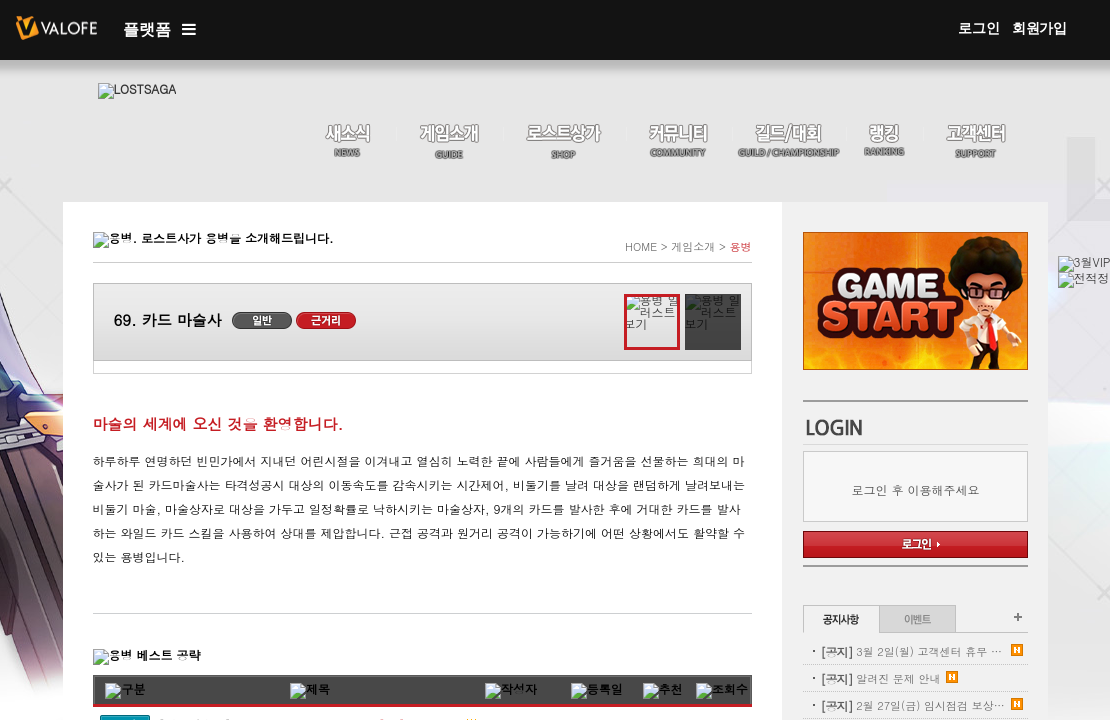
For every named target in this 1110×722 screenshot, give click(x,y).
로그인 (978, 28)
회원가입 (1039, 28)
